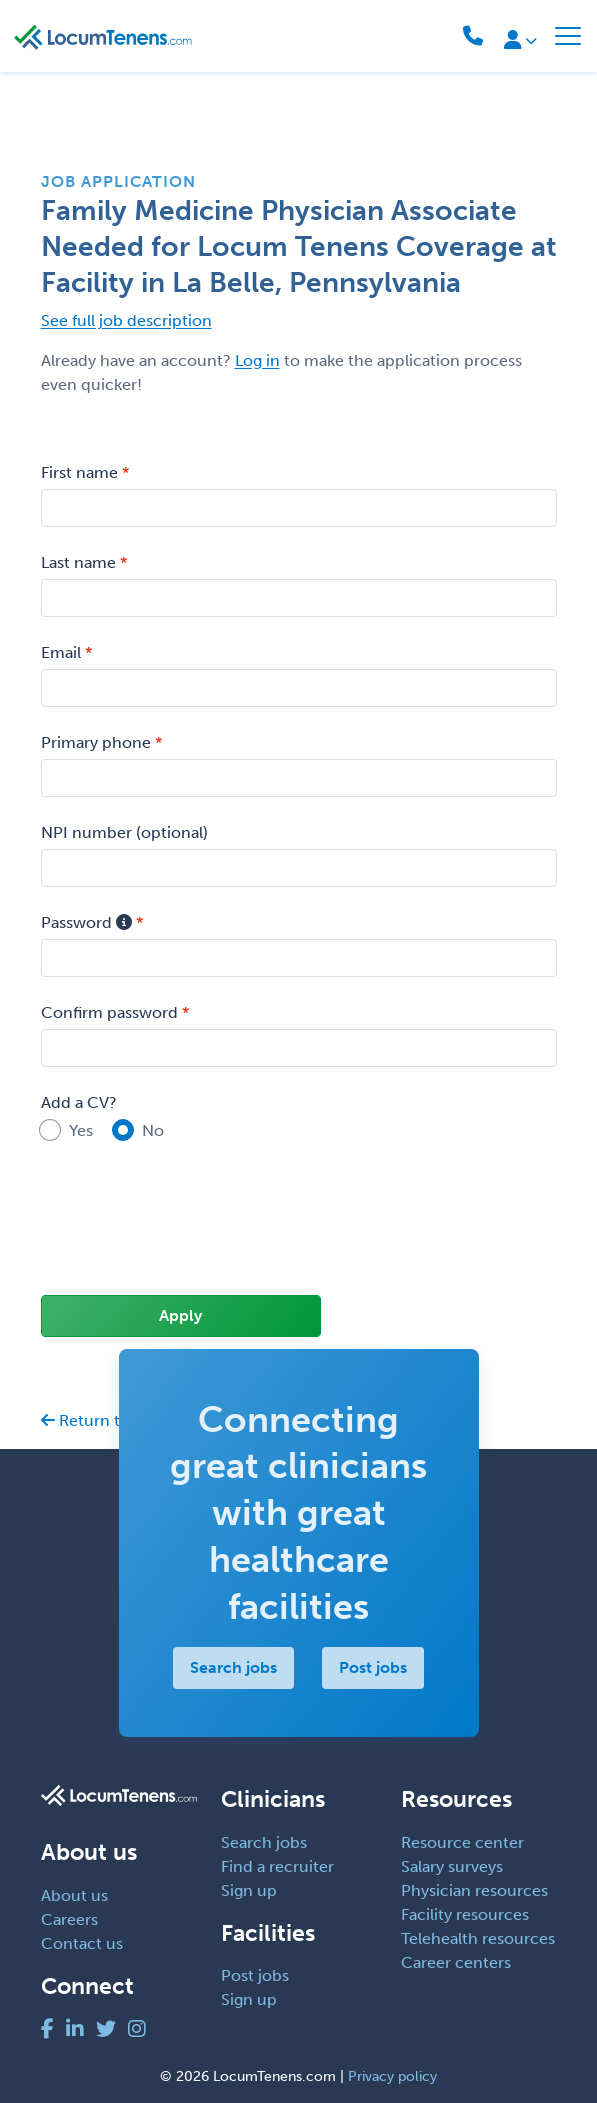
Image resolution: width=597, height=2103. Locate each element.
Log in (257, 360)
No (153, 1130)
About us (74, 1895)
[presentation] (193, 1232)
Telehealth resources (478, 1938)
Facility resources (465, 1914)
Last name (78, 562)
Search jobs (233, 1667)
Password (86, 922)
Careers (69, 1919)
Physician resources (474, 1890)
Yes (81, 1130)
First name (79, 472)
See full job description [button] (126, 320)
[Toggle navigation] (568, 36)
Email (61, 652)
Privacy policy (392, 2076)
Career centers (456, 1962)
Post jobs (373, 1667)
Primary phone (96, 742)
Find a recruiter (277, 1866)
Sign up (249, 1890)
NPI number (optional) (124, 832)
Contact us (82, 1943)
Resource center (462, 1842)
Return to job (99, 1420)
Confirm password (109, 1012)
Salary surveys (452, 1866)
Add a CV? (79, 1102)
